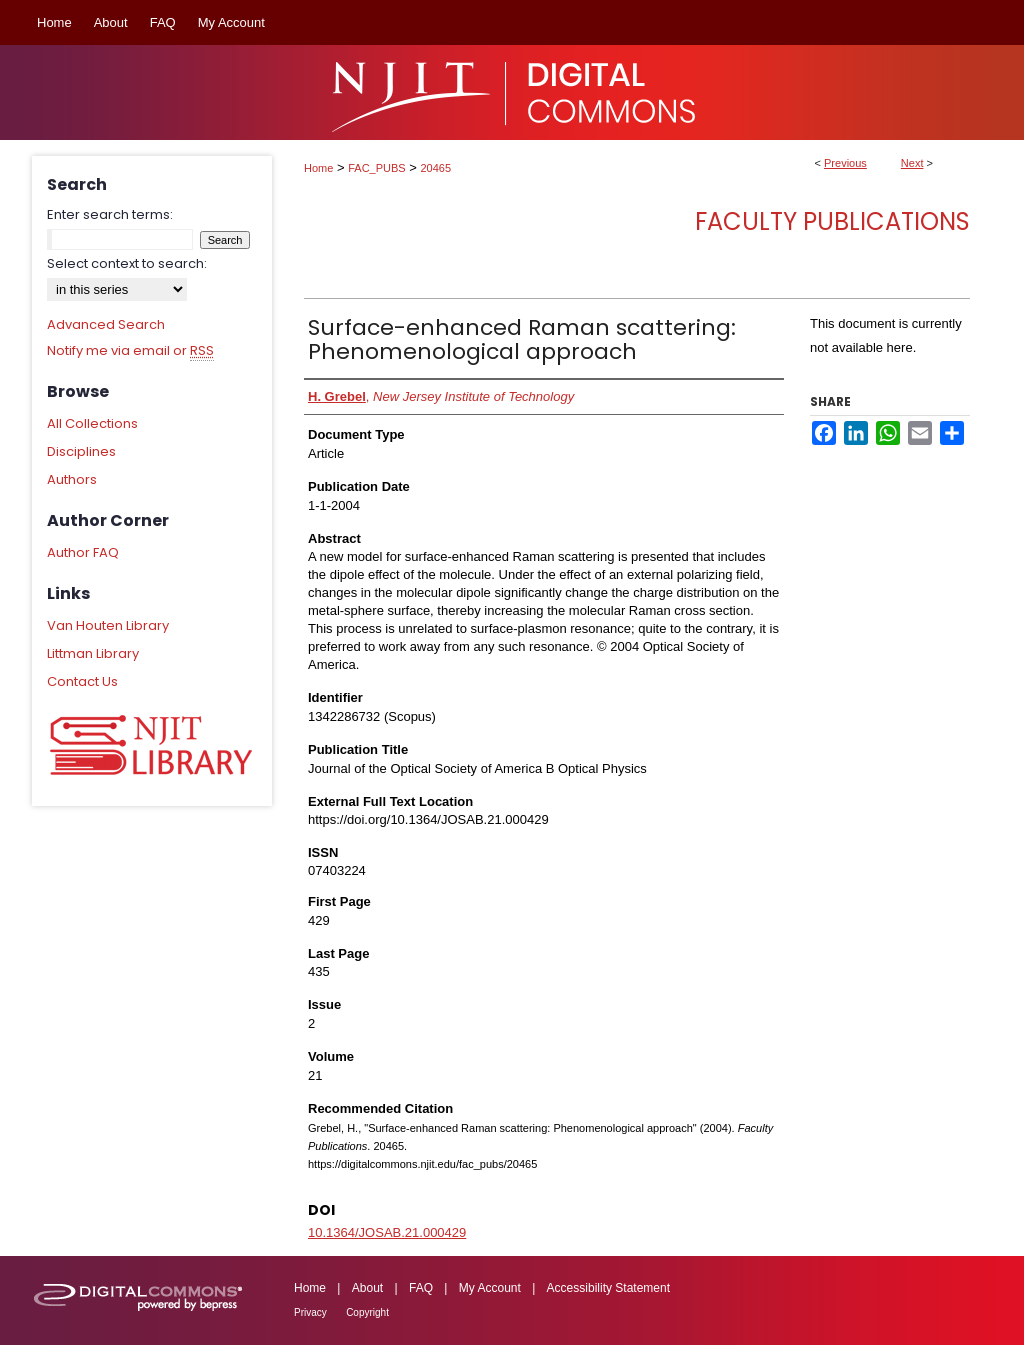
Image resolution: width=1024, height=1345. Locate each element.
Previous (845, 163)
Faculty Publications (832, 221)
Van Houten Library (108, 625)
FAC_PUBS (376, 168)
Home (318, 168)
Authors (72, 479)
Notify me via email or (130, 351)
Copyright (367, 1312)
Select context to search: (127, 263)
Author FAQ (83, 552)
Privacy (310, 1312)
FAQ (421, 1288)
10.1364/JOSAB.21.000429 (387, 1232)
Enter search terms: (110, 214)
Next (912, 163)
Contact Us (82, 681)
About (367, 1288)
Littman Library (93, 653)
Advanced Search (106, 324)
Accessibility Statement (608, 1288)
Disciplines (81, 451)
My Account (490, 1288)
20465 (436, 168)
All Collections (92, 423)
